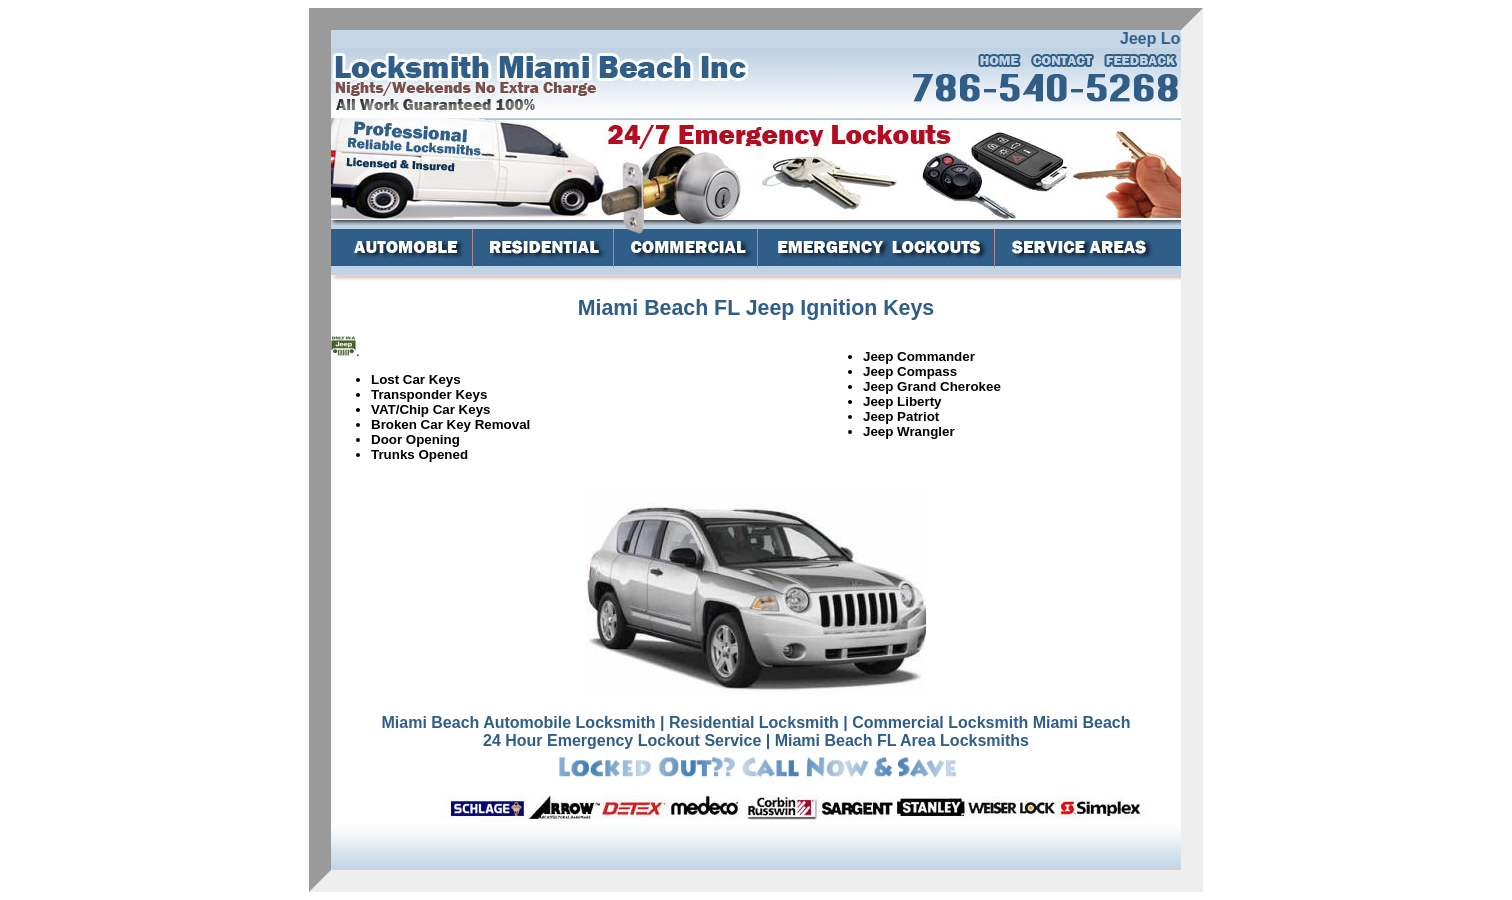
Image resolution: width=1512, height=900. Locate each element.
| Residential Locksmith (749, 722)
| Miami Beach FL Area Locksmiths (897, 740)
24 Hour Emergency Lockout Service (622, 740)
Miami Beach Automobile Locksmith (518, 722)
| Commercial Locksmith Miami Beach (986, 722)
